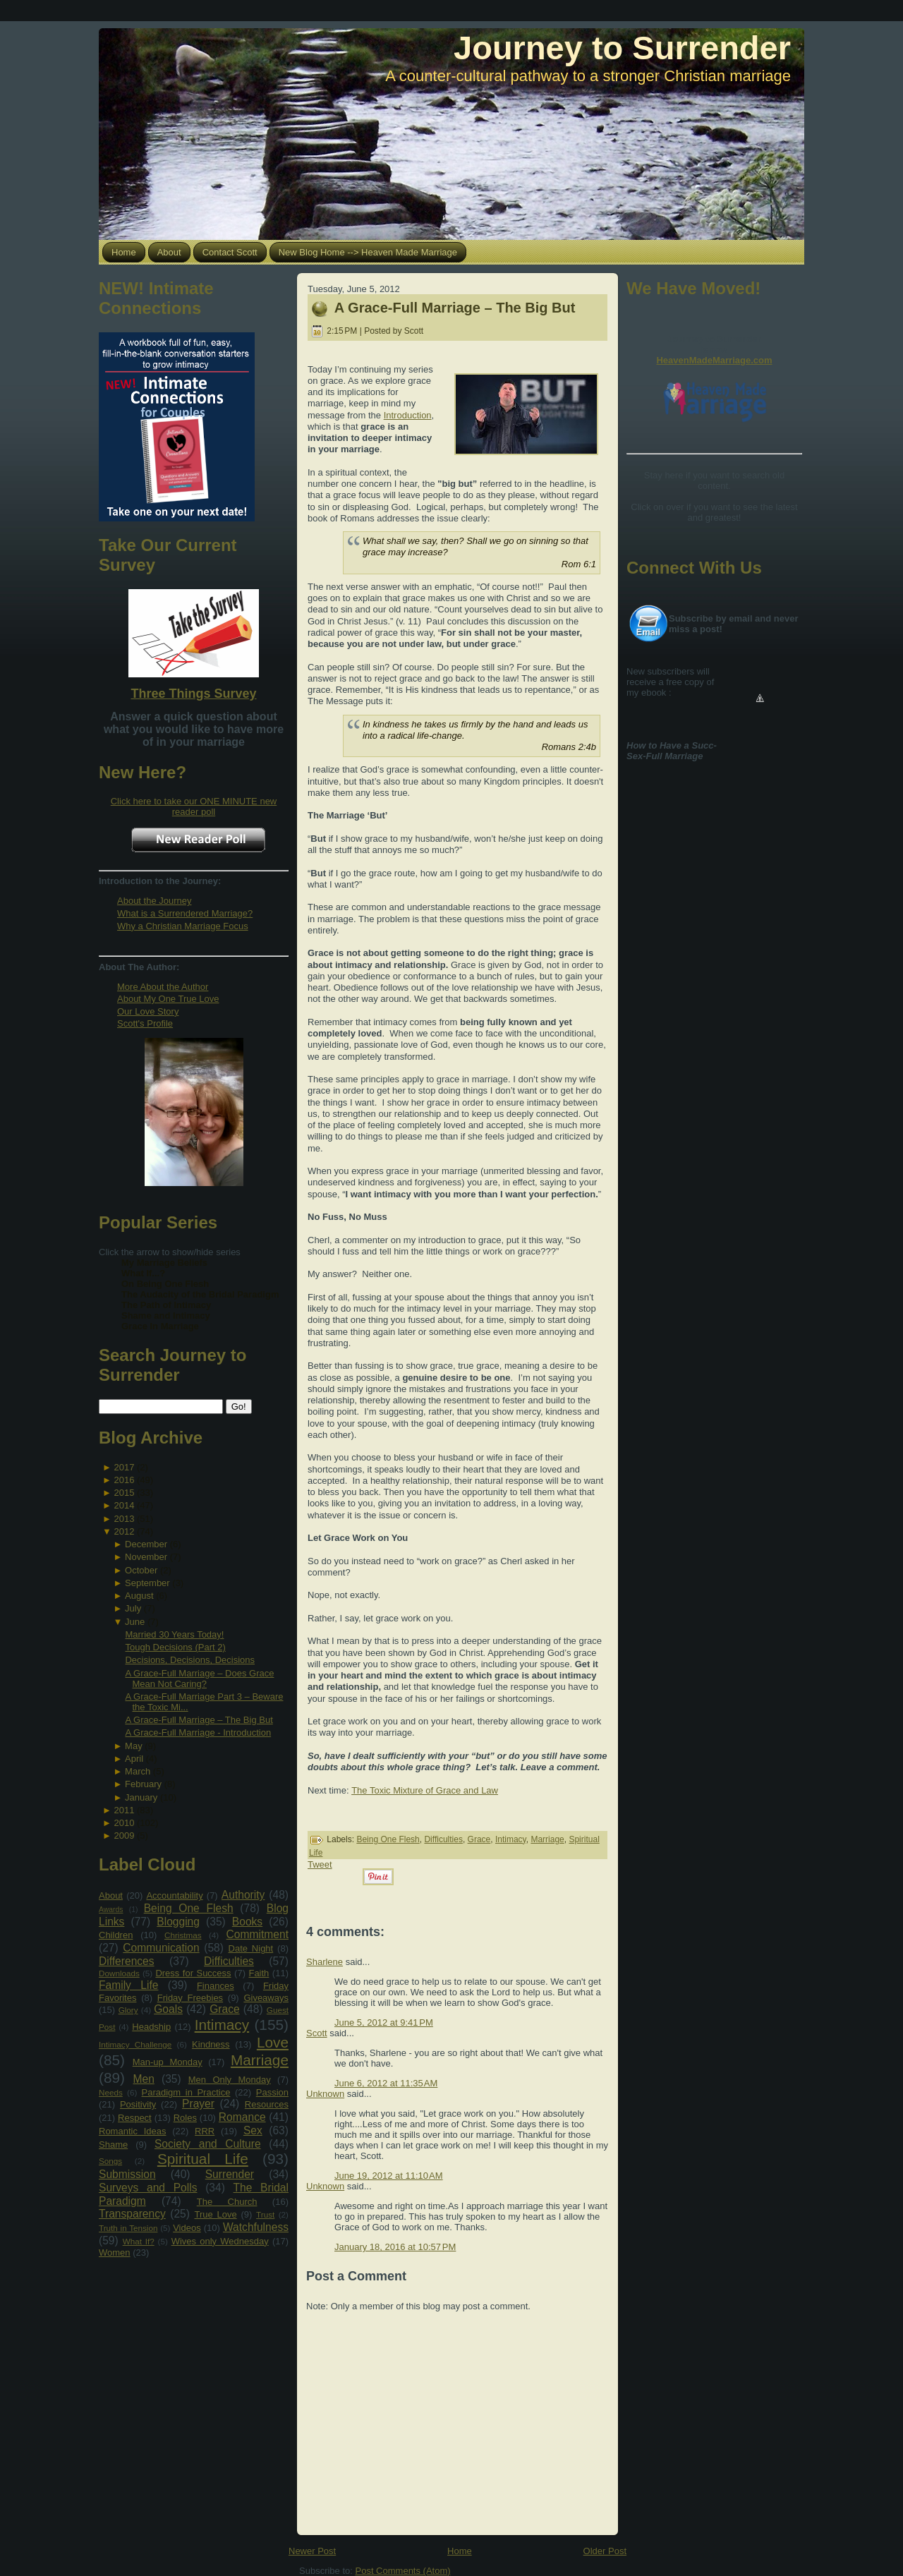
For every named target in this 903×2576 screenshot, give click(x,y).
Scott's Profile (145, 1023)
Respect (135, 2117)
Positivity (138, 2104)
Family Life (128, 1985)
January (141, 1797)
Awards (111, 1909)
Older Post (604, 2551)
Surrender (229, 2174)
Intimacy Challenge (135, 2044)
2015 (124, 1492)
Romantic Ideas (132, 2131)
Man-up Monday (167, 2062)
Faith (258, 1973)
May (134, 1746)
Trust (265, 2214)
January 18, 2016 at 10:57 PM (395, 2247)
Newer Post (312, 2551)
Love (273, 2042)
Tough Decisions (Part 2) (175, 1647)
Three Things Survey (193, 694)
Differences (126, 1961)
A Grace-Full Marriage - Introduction (198, 1732)
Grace (224, 2009)
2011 (124, 1810)
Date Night (251, 1948)
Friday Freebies (190, 1998)
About (111, 1895)
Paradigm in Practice (186, 2092)
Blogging (178, 1922)
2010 (124, 1823)
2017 (124, 1467)
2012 (124, 1531)
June (135, 1621)
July (133, 1608)
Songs (110, 2160)
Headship (151, 2026)
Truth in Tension (128, 2227)
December (146, 1544)
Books (247, 1922)
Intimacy (222, 2024)
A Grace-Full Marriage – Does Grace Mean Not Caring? (199, 1678)
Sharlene (324, 1962)
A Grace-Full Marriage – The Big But (198, 1720)
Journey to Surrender (622, 47)
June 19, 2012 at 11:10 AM (388, 2175)
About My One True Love (168, 998)
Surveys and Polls (148, 2188)
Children (116, 1935)
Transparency (132, 2214)
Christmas (183, 1935)
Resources (267, 2104)
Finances (215, 1986)
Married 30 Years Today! (174, 1634)
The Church (227, 2201)
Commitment (257, 1934)
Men (143, 2079)
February (143, 1784)
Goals (168, 2009)
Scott (316, 2033)
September (147, 1583)
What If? (138, 2241)
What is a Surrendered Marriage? (185, 913)
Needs (111, 2092)
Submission (127, 2174)
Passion (272, 2092)
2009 (124, 1835)
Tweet (320, 1864)
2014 (124, 1505)
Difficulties (229, 1961)
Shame (113, 2144)
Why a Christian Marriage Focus (182, 926)
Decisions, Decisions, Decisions (190, 1660)
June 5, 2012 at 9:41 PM (383, 2022)
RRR (204, 2131)
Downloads (119, 1973)
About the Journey (154, 900)
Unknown (325, 2093)
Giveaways (266, 1998)
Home (459, 2551)
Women (115, 2252)
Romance (242, 2117)
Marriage (260, 2060)
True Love (215, 2214)
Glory (128, 2009)
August (139, 1595)
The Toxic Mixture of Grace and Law (424, 1790)
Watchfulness (256, 2227)
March (137, 1771)
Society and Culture (207, 2144)
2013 (124, 1518)
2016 (124, 1480)
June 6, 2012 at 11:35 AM (385, 2083)
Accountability (174, 1895)
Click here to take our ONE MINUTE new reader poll (194, 806)
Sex (252, 2130)
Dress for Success (193, 1973)
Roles (185, 2117)
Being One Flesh (189, 1908)
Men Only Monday (229, 2079)
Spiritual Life (202, 2159)
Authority (243, 1895)
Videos (187, 2228)
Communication (161, 1948)
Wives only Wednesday (220, 2241)
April (134, 1758)
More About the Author (162, 986)
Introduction (408, 415)
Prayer (198, 2104)
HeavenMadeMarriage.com (714, 360)
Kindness (210, 2044)
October (141, 1570)
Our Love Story (147, 1011)
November (146, 1557)
